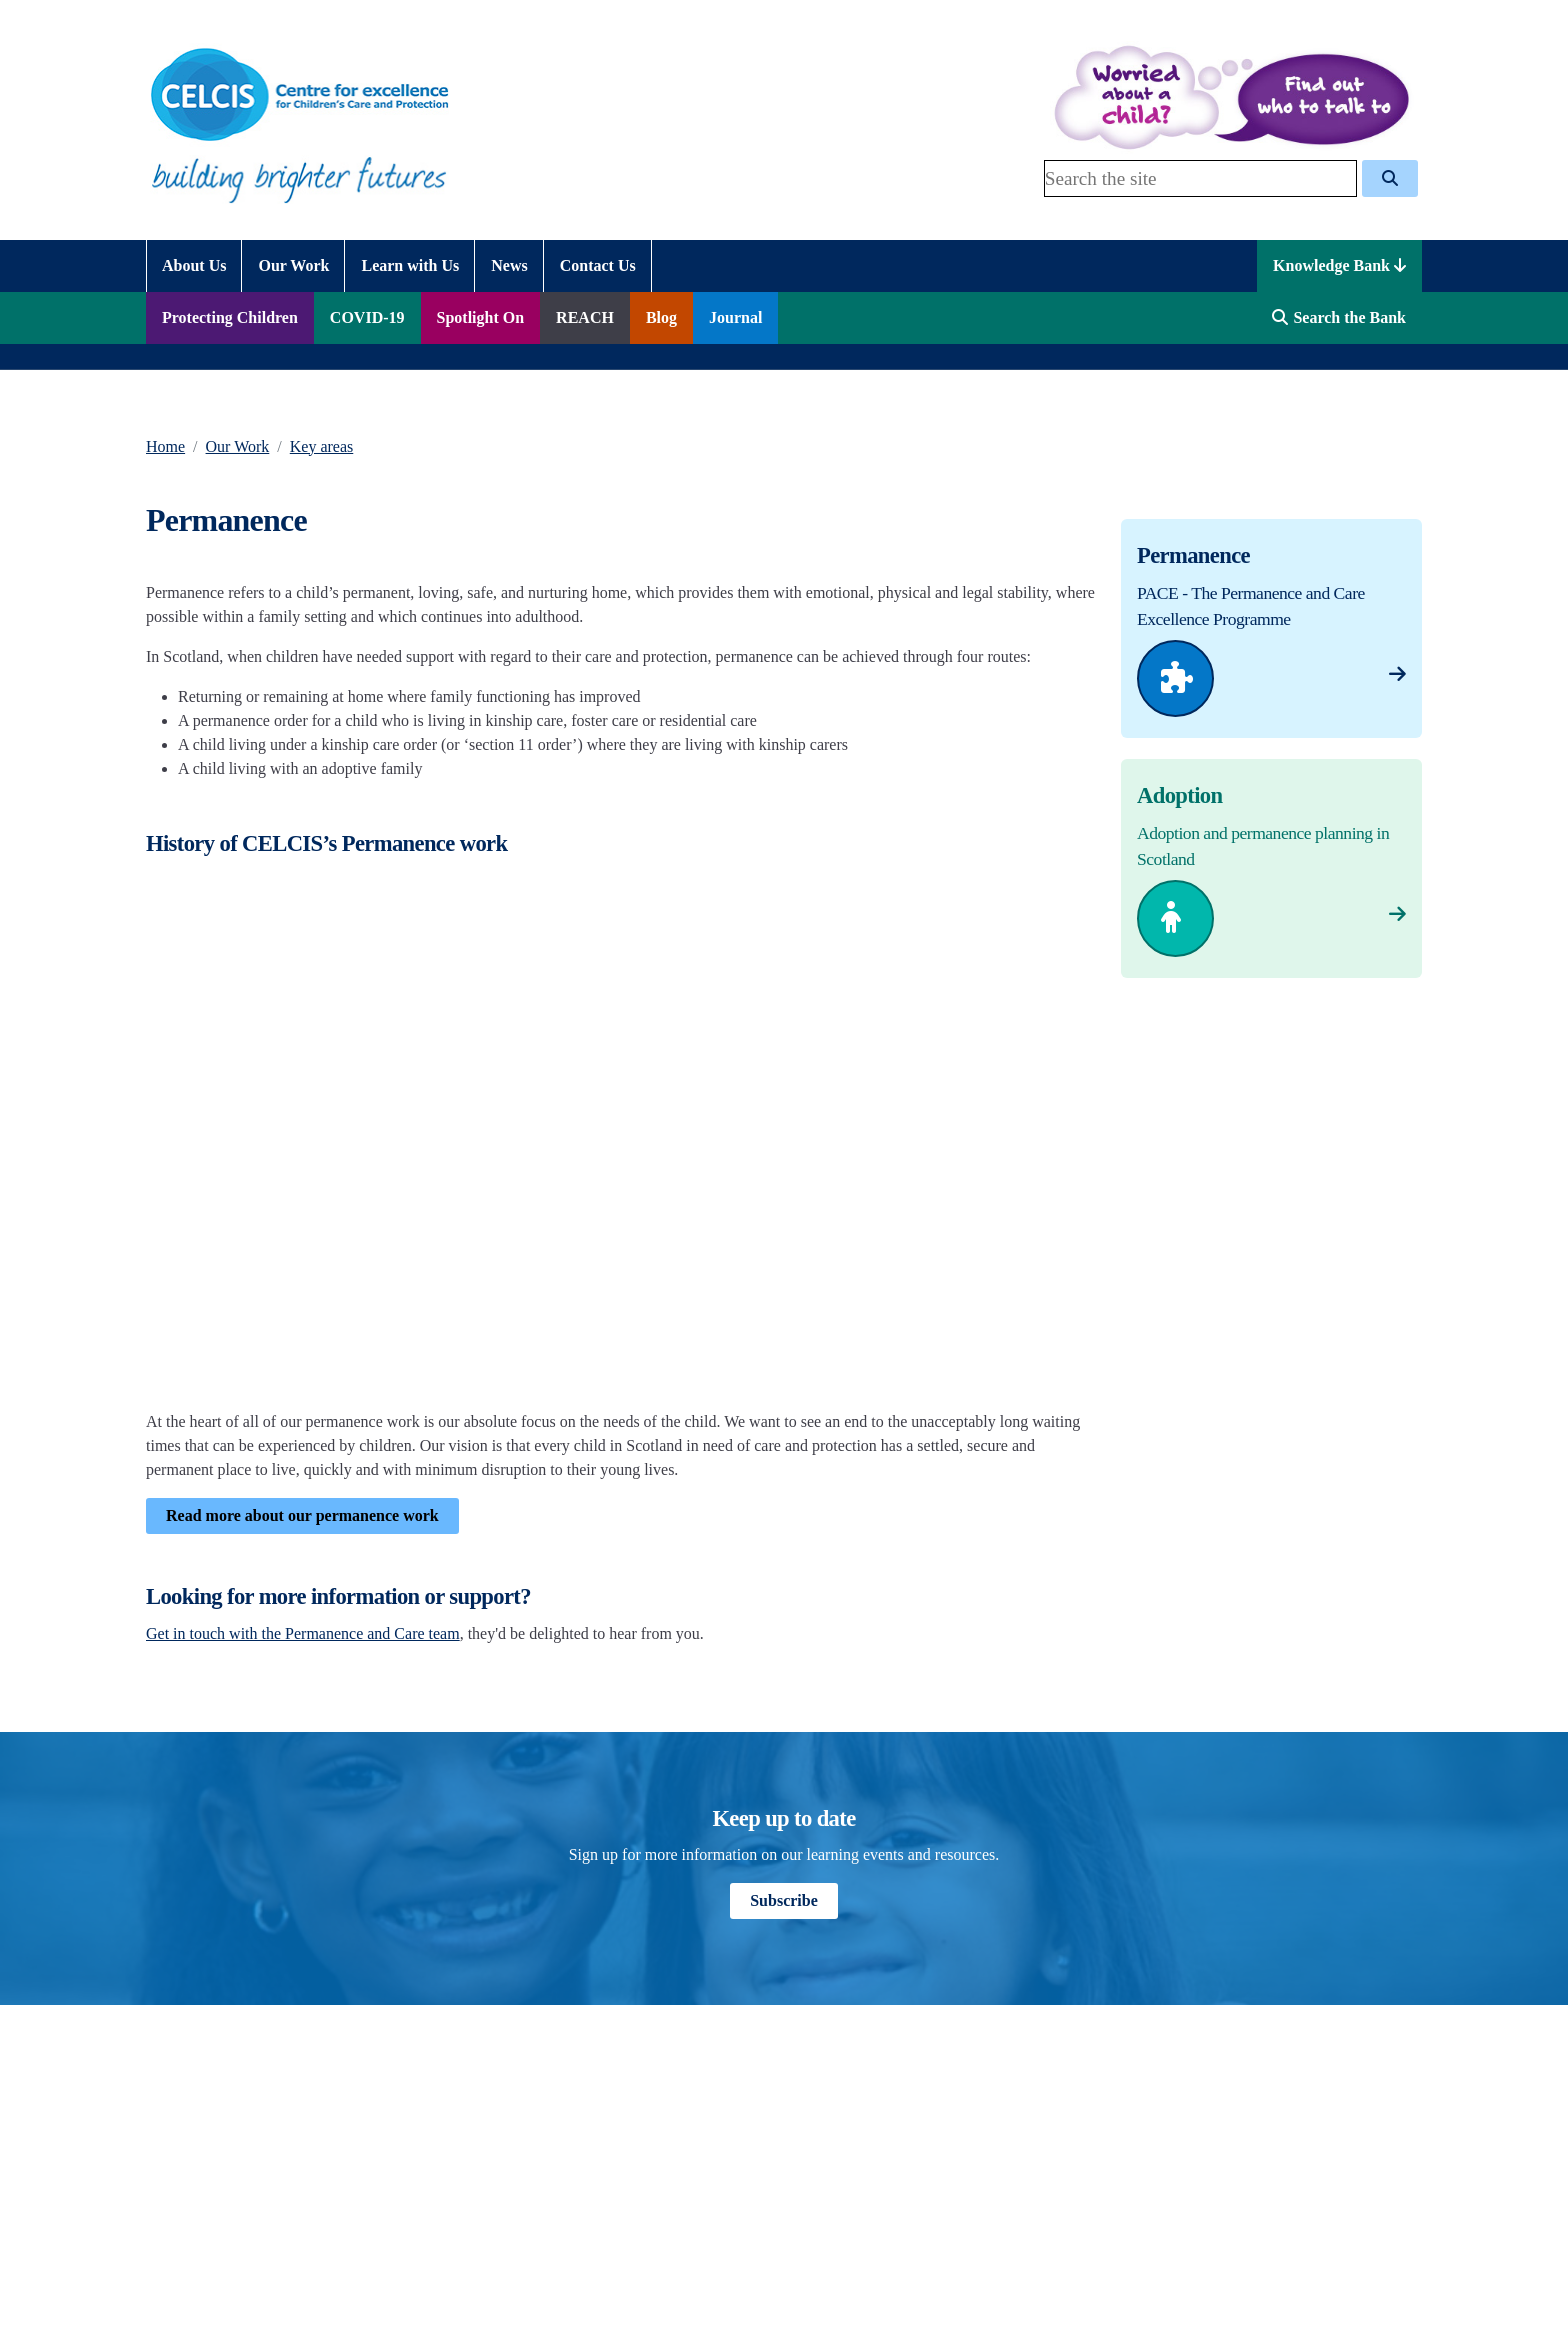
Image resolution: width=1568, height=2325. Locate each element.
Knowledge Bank (1339, 265)
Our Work (238, 446)
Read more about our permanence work (302, 1515)
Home (165, 446)
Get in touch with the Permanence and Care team (303, 1633)
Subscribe (784, 1900)
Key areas (322, 446)
